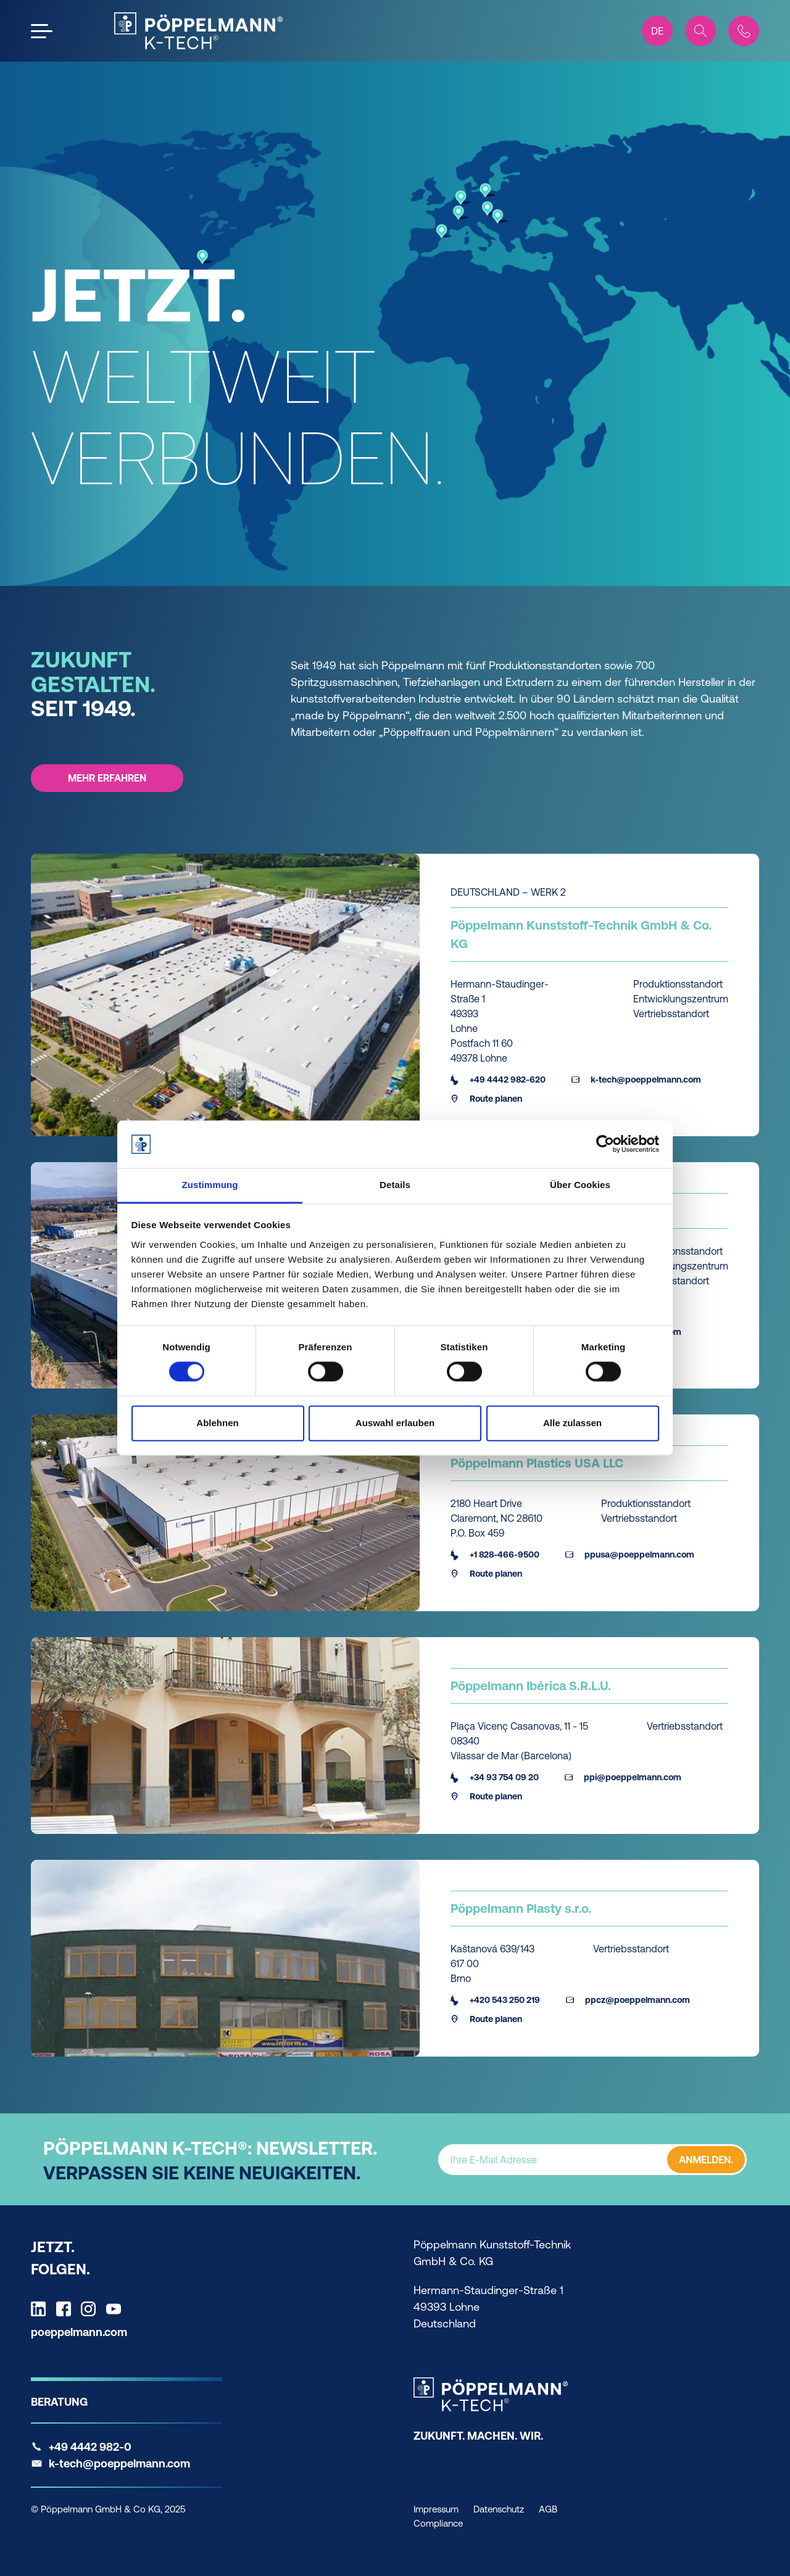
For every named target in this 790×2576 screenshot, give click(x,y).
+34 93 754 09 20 (495, 1777)
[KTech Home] (198, 30)
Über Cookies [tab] (580, 1184)
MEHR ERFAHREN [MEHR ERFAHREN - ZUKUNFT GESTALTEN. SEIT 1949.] (107, 777)
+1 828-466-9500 (495, 1554)
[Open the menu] (41, 31)
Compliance (438, 2523)
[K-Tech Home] (491, 2394)
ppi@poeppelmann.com (623, 1777)
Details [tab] (395, 1184)
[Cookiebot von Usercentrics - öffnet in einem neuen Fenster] (605, 1144)
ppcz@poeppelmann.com (628, 2000)
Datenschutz (498, 2509)
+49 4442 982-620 (498, 1079)
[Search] (700, 30)
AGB (548, 2509)
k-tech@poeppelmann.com (636, 1079)
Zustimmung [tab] (210, 1184)
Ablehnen (217, 1423)
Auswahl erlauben (395, 1423)
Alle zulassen (572, 1423)
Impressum (436, 2509)
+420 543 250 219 (495, 2000)
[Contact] (743, 30)
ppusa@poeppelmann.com (629, 1554)
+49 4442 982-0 (90, 2446)
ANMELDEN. (706, 2159)
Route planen (486, 1098)
